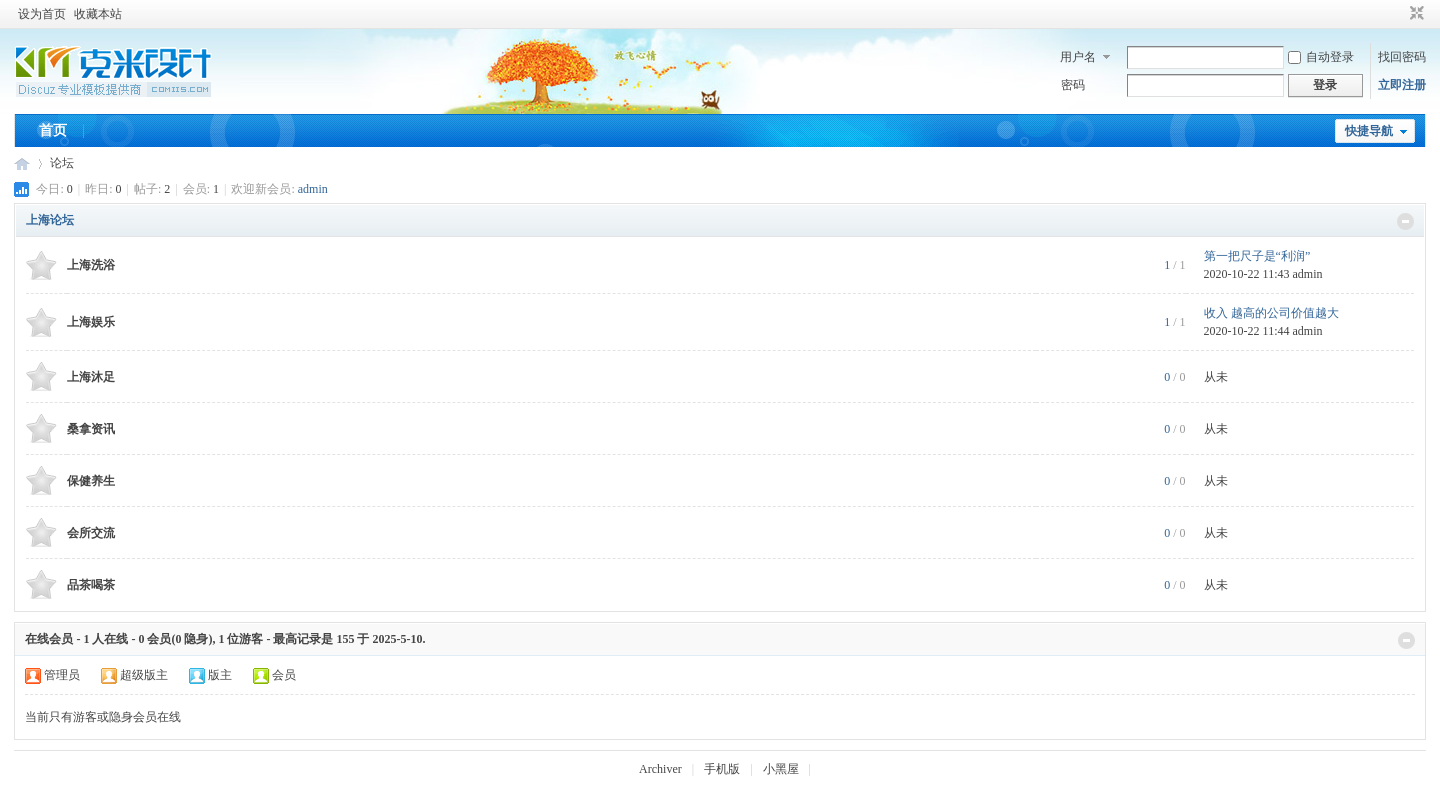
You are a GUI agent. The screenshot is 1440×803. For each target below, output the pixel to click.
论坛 (62, 163)
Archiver (660, 769)
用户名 (1078, 57)
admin (313, 189)
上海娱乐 (91, 322)
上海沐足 (91, 377)
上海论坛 (50, 220)
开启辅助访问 (1398, 14)
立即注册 (1402, 85)
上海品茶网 (22, 163)
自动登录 (1321, 57)
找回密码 (1402, 57)
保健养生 (91, 481)
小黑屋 (781, 769)
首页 (53, 130)
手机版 (722, 769)
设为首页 (42, 14)
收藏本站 (98, 14)
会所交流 (91, 533)
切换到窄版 (1414, 14)
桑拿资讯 (91, 429)
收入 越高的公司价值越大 (1271, 313)
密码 (1073, 85)
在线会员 (49, 639)
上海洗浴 (91, 265)
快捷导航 (1369, 131)
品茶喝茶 (91, 585)
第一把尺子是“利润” (1257, 256)
